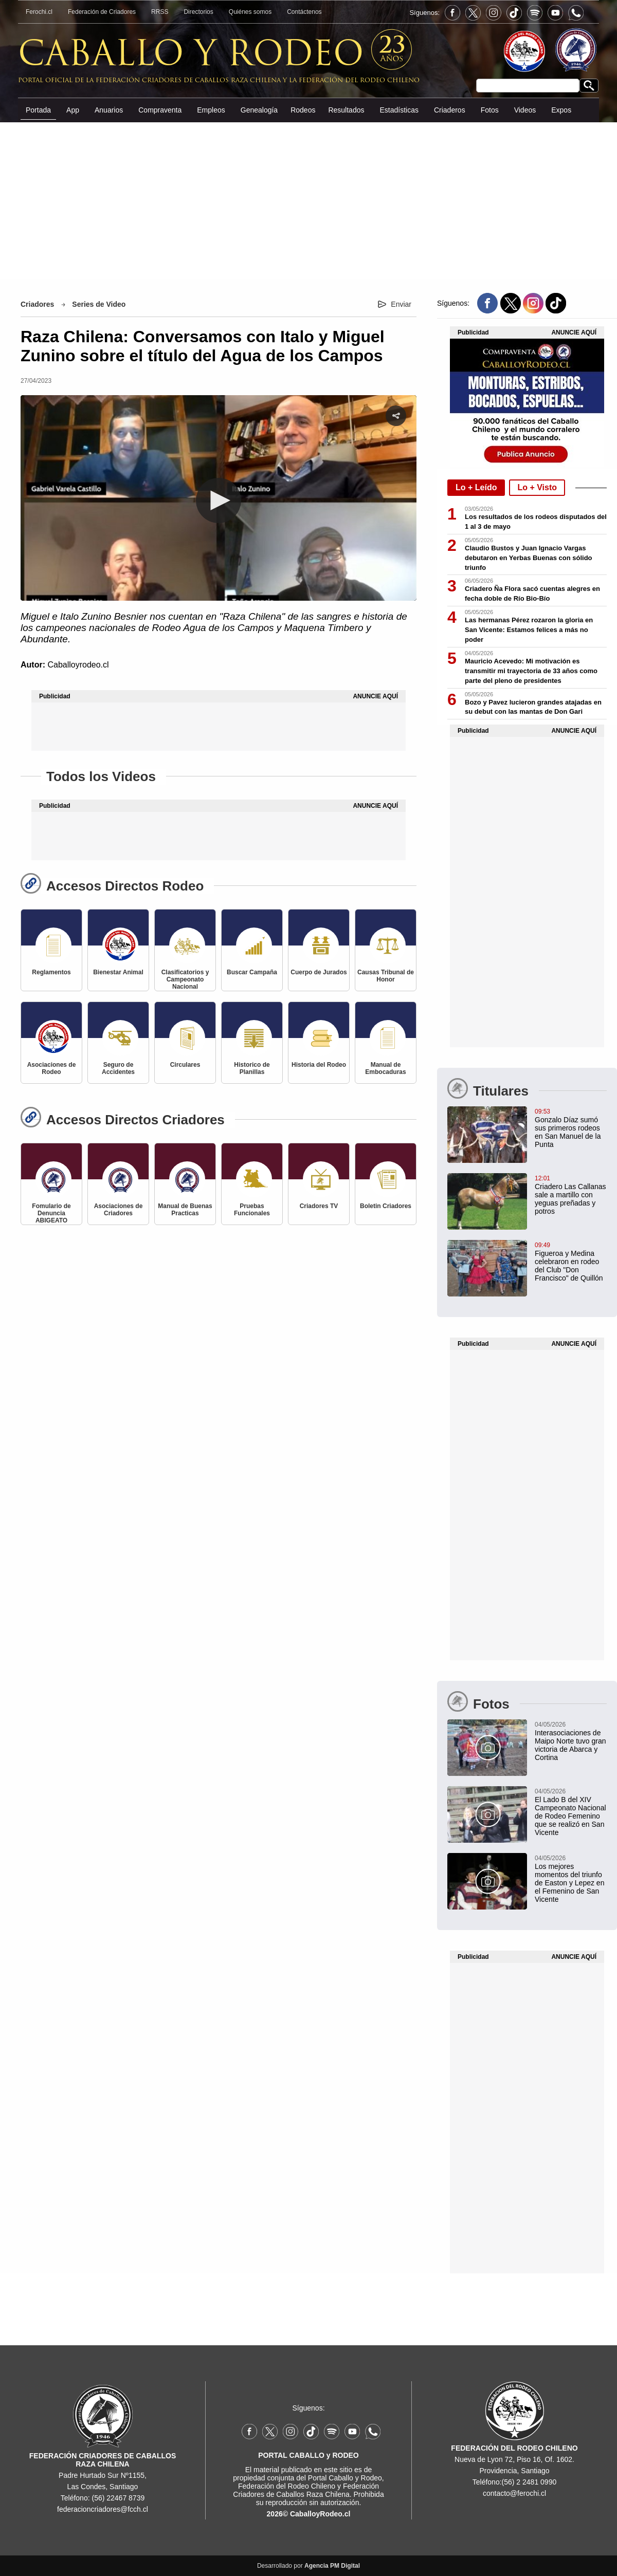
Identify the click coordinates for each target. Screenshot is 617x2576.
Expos (561, 110)
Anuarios (109, 110)
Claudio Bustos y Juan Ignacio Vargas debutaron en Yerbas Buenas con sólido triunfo (528, 557)
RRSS (159, 11)
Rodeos (303, 110)
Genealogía (259, 110)
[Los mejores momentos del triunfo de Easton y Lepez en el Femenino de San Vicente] (527, 1878)
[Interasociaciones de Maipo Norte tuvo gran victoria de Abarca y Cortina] (527, 1740)
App (72, 110)
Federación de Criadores (102, 11)
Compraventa (160, 110)
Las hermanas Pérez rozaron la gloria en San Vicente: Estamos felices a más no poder (529, 629)
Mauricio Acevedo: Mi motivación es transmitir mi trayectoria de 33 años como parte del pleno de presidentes (531, 670)
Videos (525, 110)
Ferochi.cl (39, 11)
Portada (38, 110)
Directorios (198, 11)
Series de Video (98, 304)
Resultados (346, 110)
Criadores (37, 304)
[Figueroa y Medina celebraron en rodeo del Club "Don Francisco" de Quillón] (527, 1261)
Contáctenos (304, 11)
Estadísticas (398, 110)
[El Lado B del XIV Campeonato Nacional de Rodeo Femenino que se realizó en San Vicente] (527, 1811)
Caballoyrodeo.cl (77, 664)
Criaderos (449, 110)
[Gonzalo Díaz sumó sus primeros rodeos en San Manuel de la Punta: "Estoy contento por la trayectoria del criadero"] (527, 1127)
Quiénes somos (250, 11)
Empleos (211, 110)
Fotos (490, 110)
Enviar (401, 304)
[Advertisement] (308, 200)
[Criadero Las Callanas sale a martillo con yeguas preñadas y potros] (527, 1194)
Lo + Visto (537, 487)
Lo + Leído (476, 487)
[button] (218, 500)
